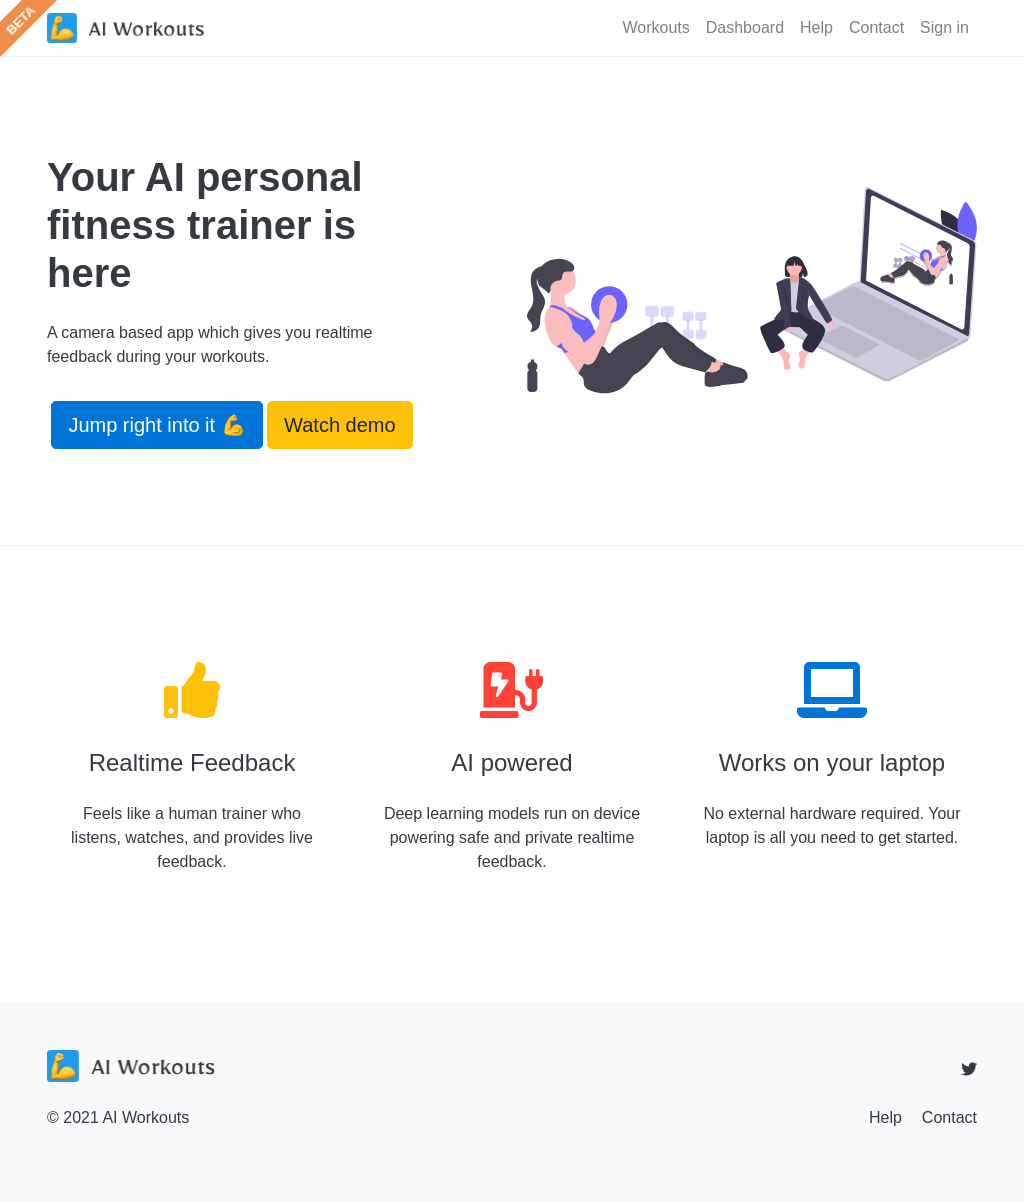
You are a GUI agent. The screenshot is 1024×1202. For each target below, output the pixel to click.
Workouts (655, 27)
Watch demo (340, 425)
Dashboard (745, 27)
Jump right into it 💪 (156, 425)
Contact (876, 27)
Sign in (944, 27)
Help (816, 27)
